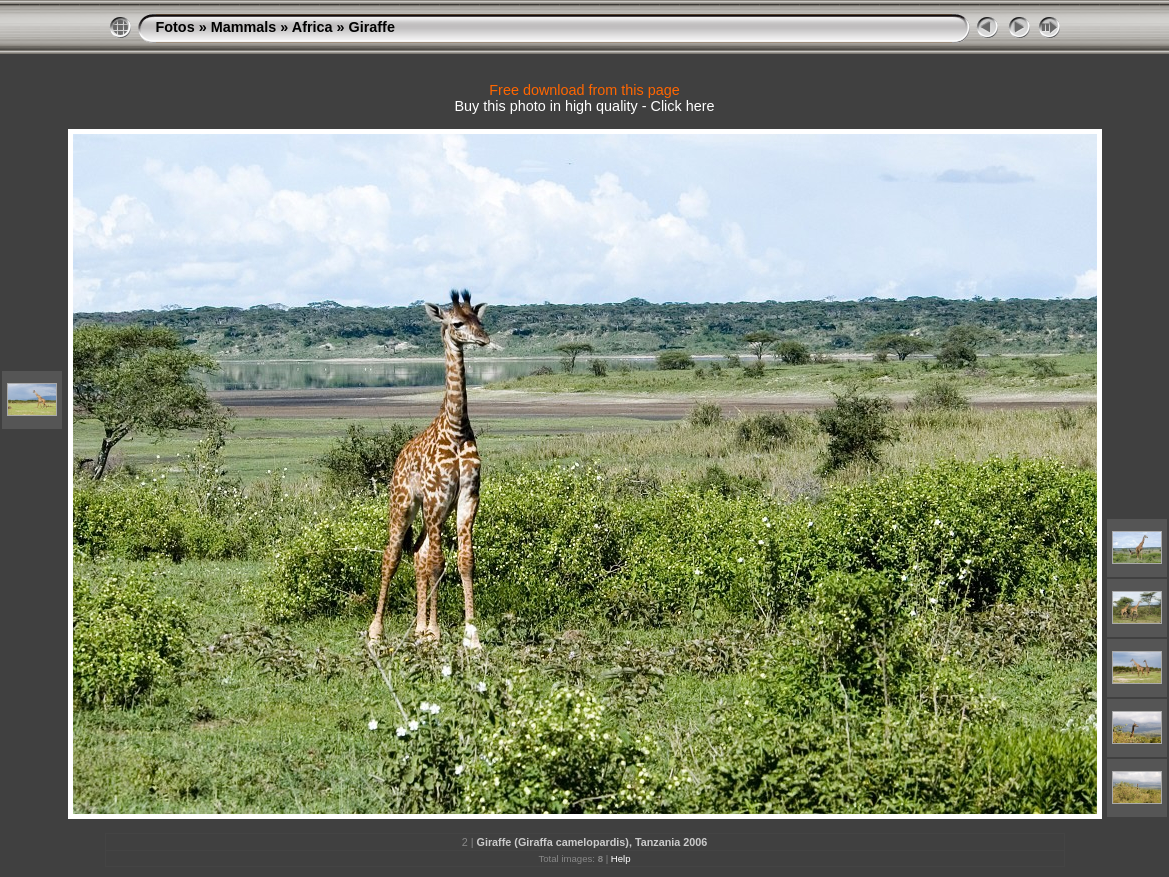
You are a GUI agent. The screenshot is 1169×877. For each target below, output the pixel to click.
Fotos (175, 27)
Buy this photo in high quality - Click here (585, 106)
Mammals (244, 27)
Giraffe (372, 27)
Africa (312, 27)
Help (621, 858)
